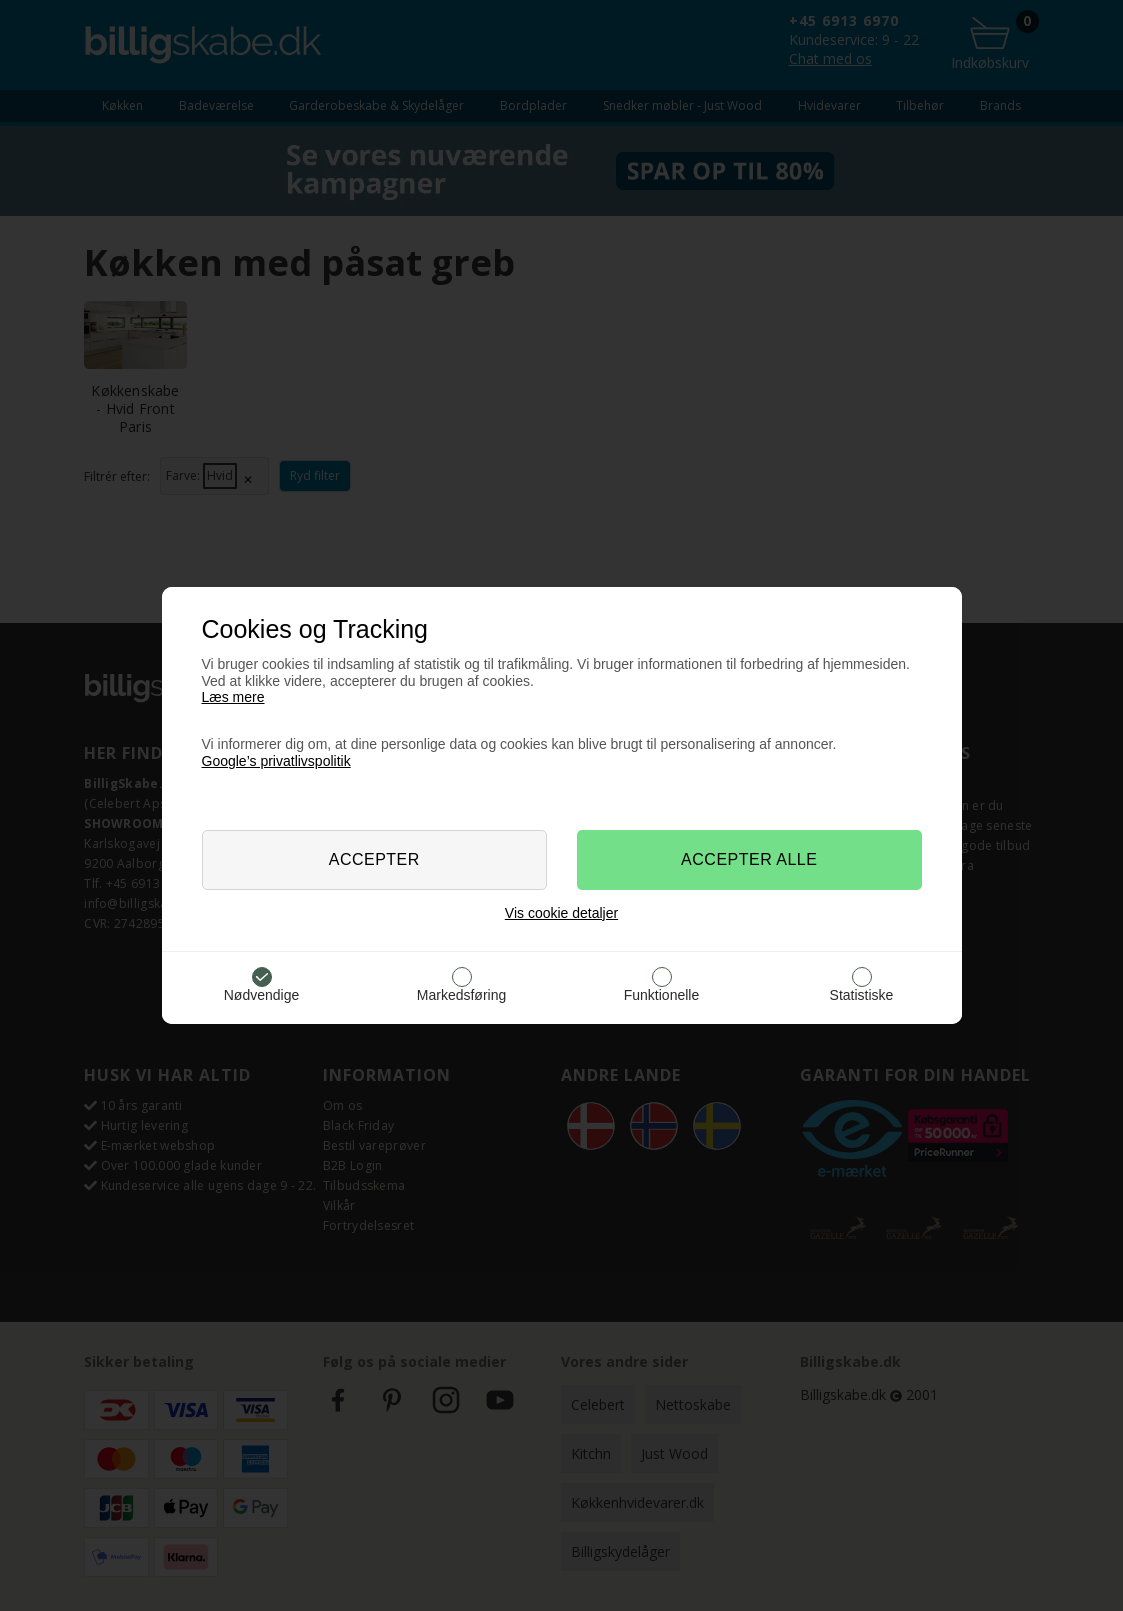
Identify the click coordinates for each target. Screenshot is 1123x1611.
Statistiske (862, 995)
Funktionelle (662, 995)
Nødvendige (262, 995)
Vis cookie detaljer (561, 913)
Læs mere (233, 697)
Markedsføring (461, 995)
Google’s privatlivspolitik (276, 761)
